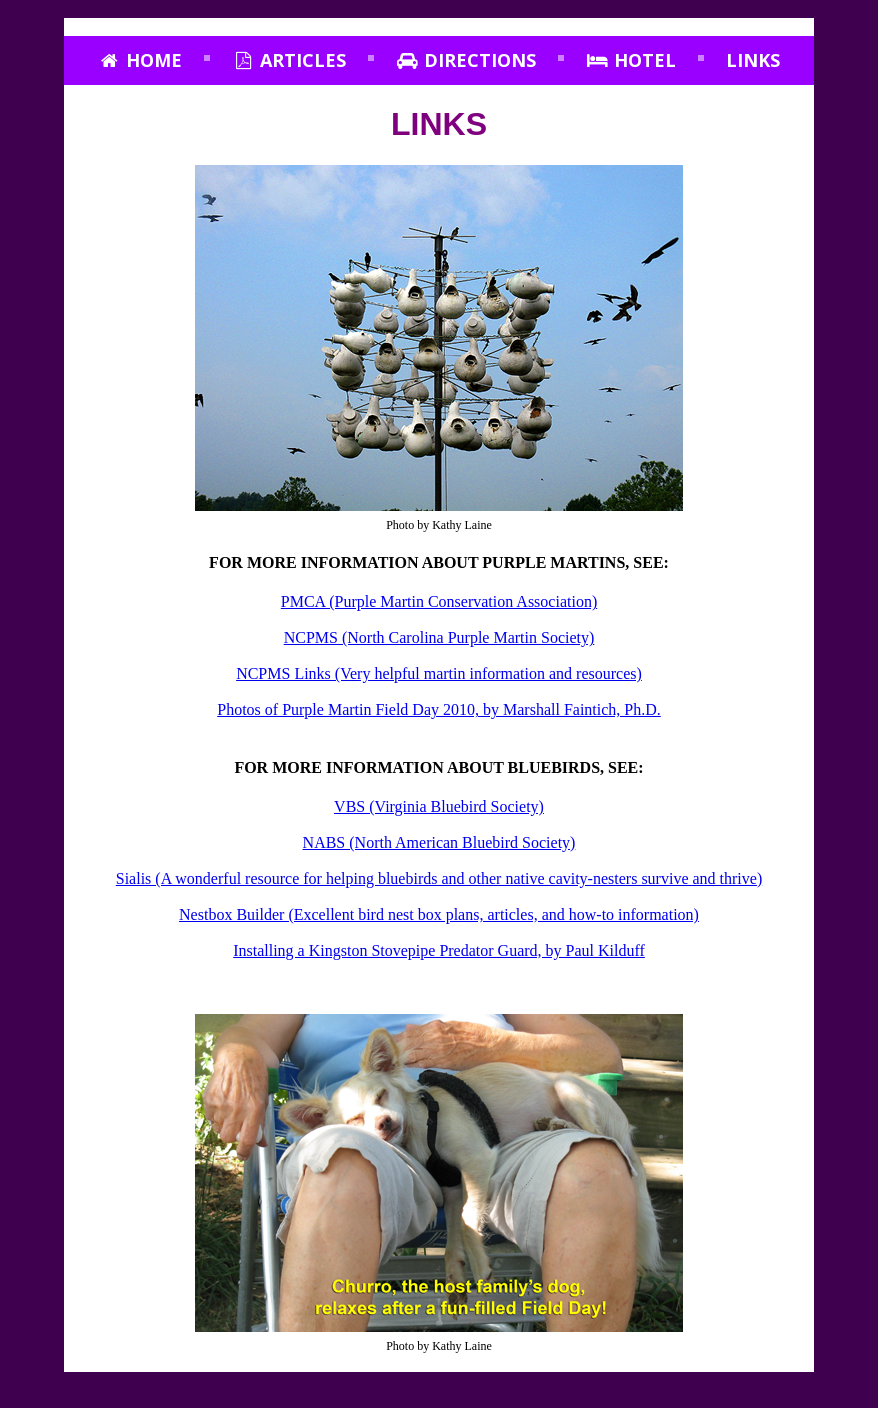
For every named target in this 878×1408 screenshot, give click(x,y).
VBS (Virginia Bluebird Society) (439, 806)
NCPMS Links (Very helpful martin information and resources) (439, 673)
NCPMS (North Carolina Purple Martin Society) (439, 637)
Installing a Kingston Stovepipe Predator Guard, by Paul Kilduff (439, 950)
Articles (289, 60)
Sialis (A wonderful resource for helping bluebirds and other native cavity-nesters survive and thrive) (439, 878)
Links (753, 60)
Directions (466, 60)
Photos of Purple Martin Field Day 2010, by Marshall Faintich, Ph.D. (439, 709)
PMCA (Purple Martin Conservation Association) (439, 601)
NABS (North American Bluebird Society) (439, 842)
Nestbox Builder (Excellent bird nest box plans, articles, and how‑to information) (439, 914)
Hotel (631, 60)
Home (140, 60)
